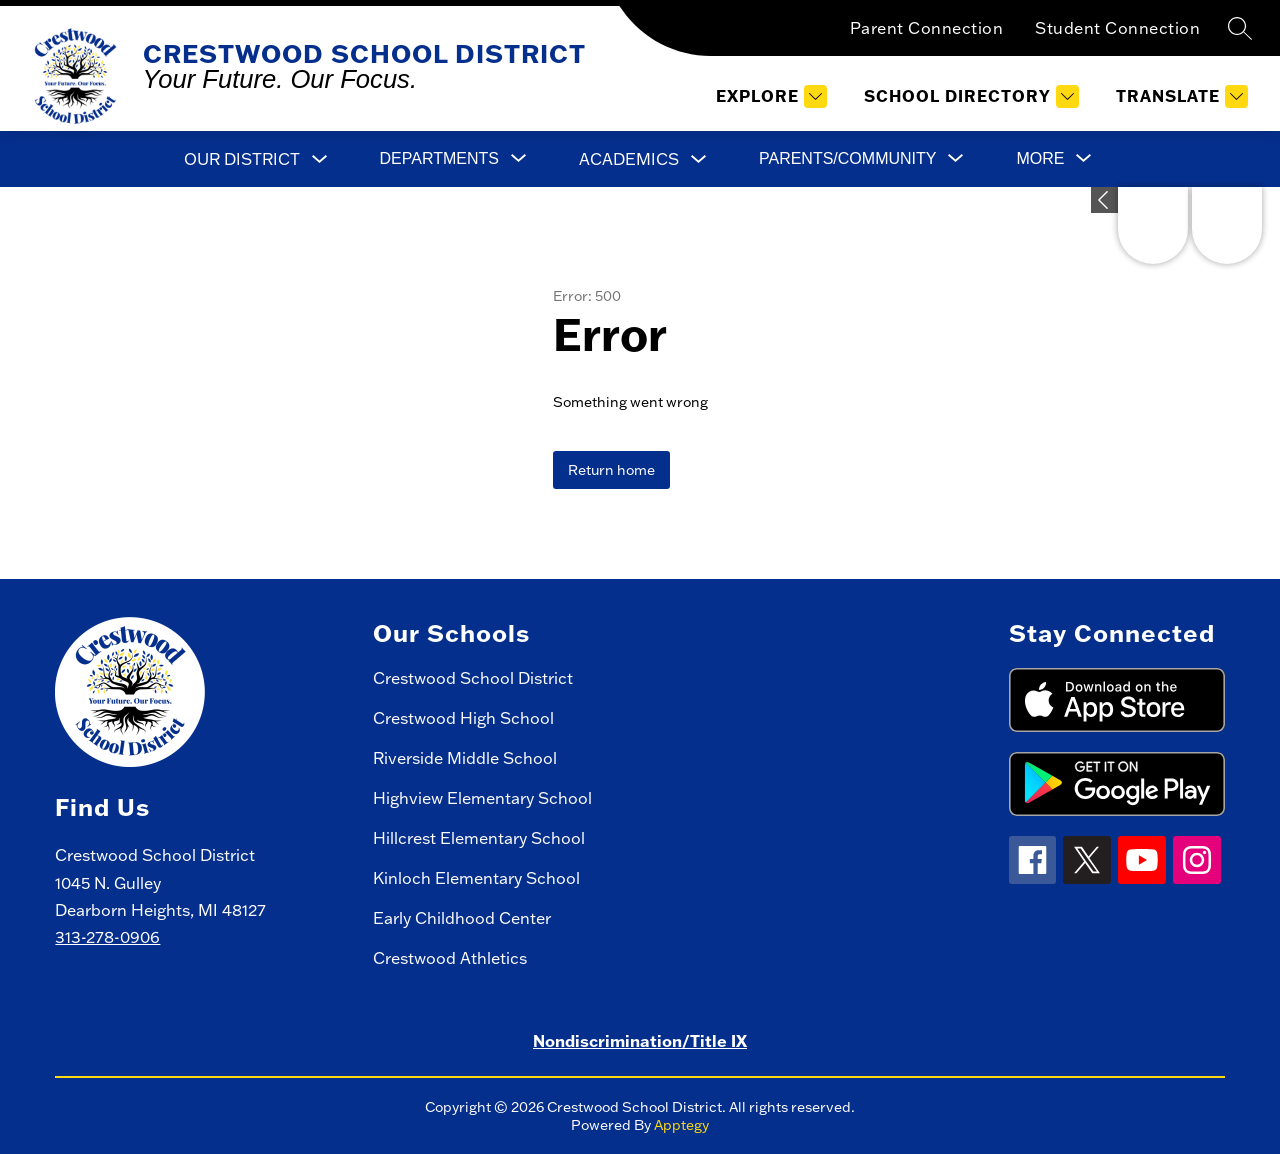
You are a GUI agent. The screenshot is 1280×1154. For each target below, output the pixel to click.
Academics (629, 159)
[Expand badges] (1104, 200)
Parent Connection (927, 28)
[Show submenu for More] (1040, 159)
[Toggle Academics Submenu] (699, 159)
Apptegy (681, 1125)
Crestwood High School (463, 718)
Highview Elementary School (482, 798)
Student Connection (1117, 28)
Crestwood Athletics (450, 958)
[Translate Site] (1179, 96)
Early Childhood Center (462, 918)
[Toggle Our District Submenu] (320, 159)
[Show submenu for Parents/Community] (847, 159)
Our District (242, 159)
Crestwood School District (473, 678)
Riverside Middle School (465, 758)
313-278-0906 (107, 937)
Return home (611, 470)
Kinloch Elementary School (476, 878)
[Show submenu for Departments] (439, 159)
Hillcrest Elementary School (479, 838)
